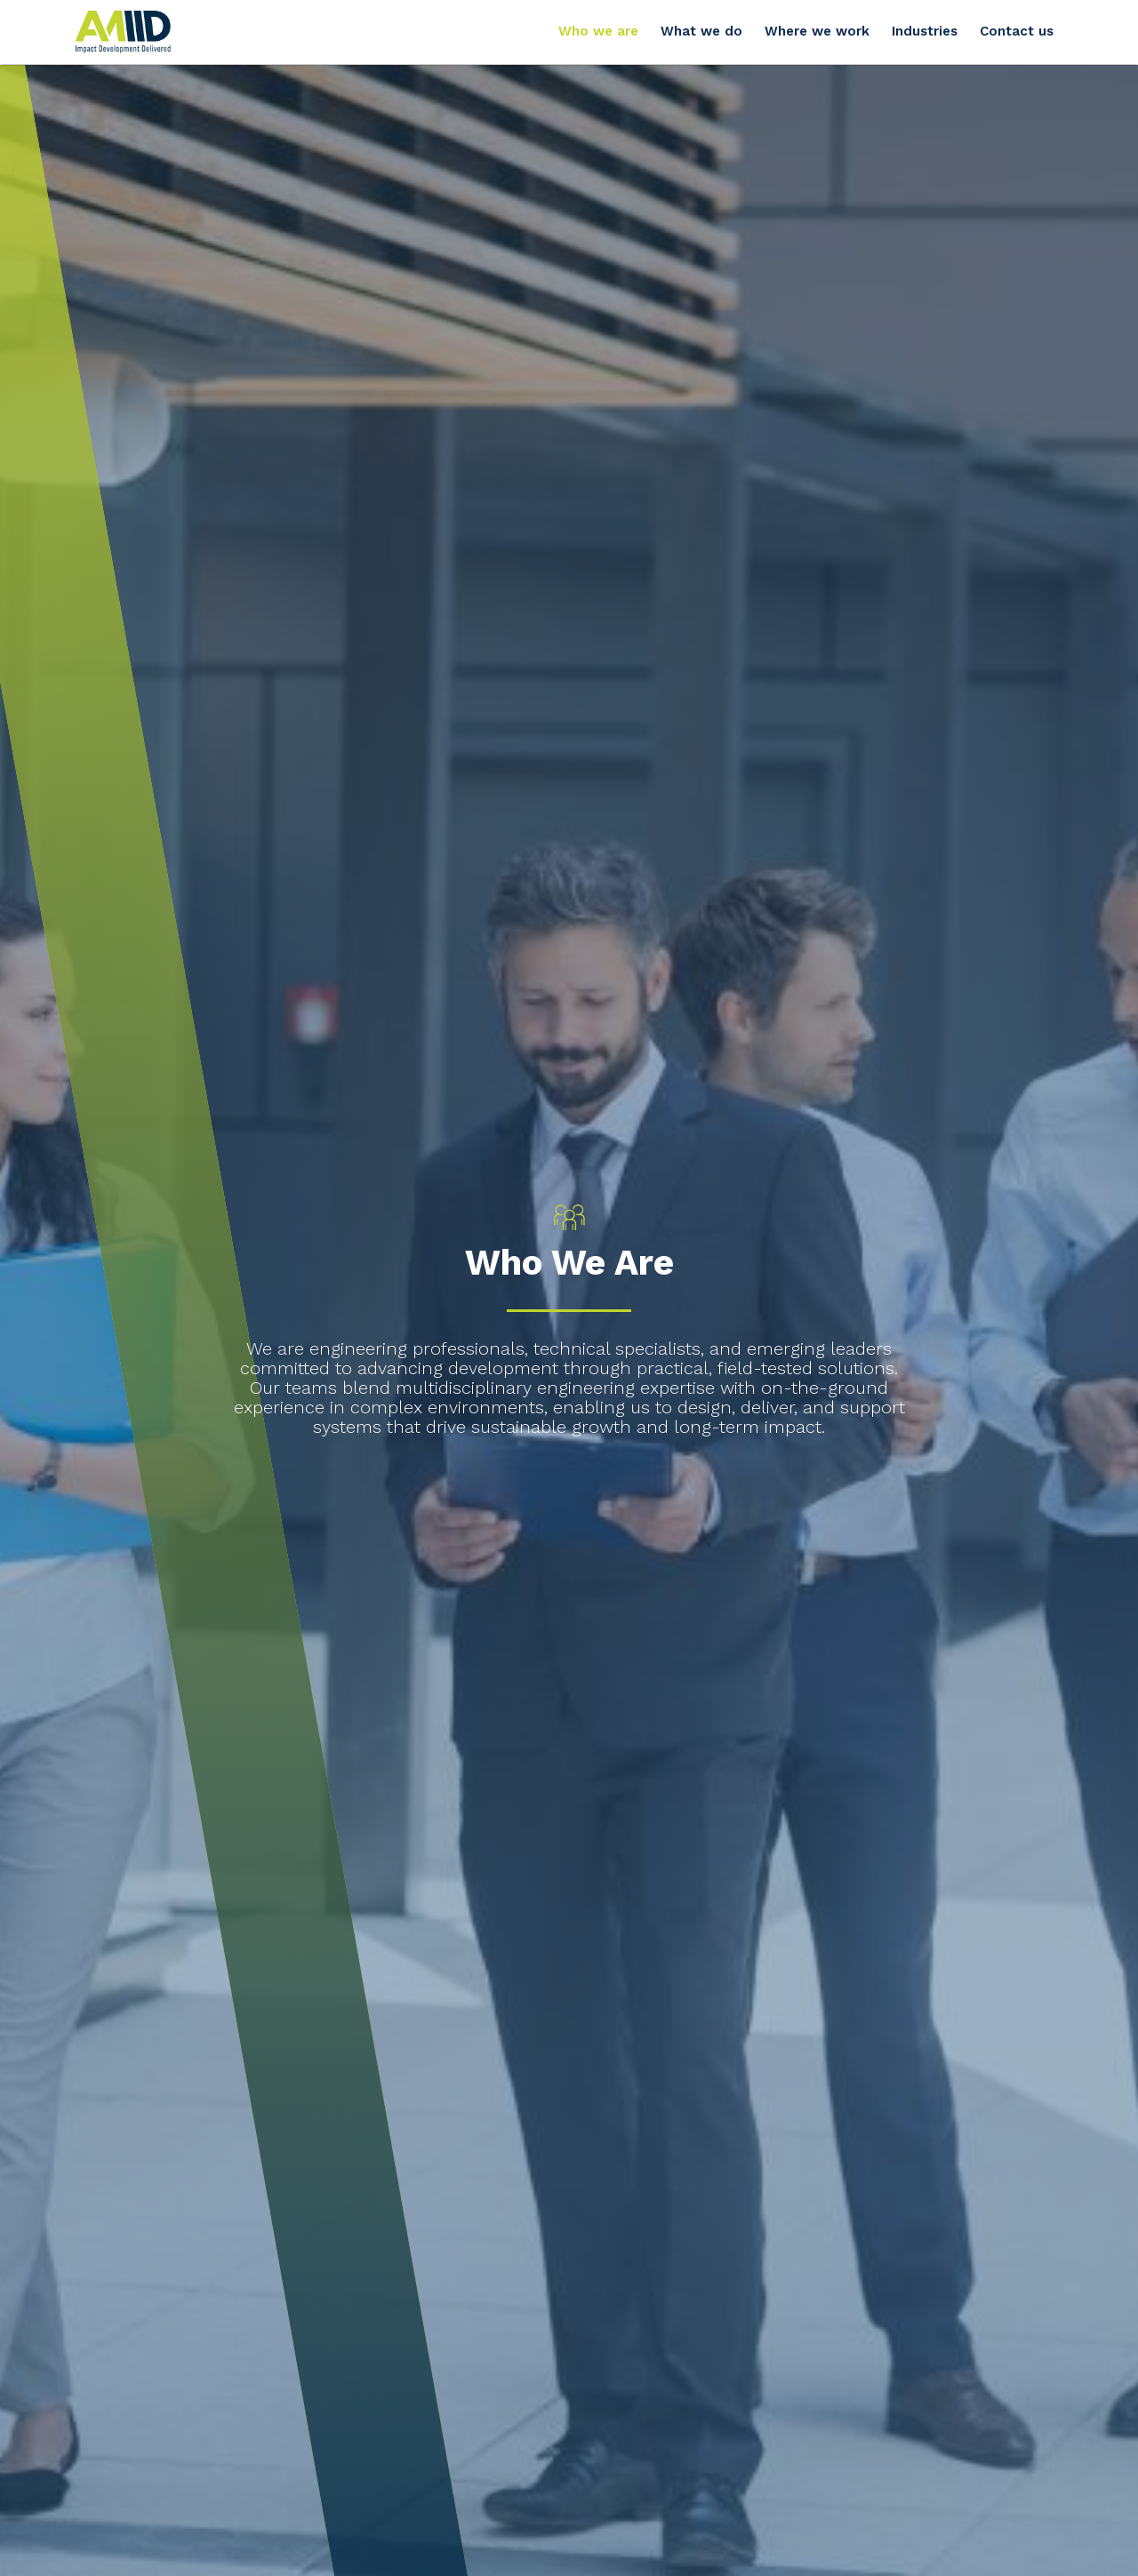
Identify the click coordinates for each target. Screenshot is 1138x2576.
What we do (701, 31)
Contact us (1017, 31)
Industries (925, 31)
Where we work (817, 31)
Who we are (598, 31)
